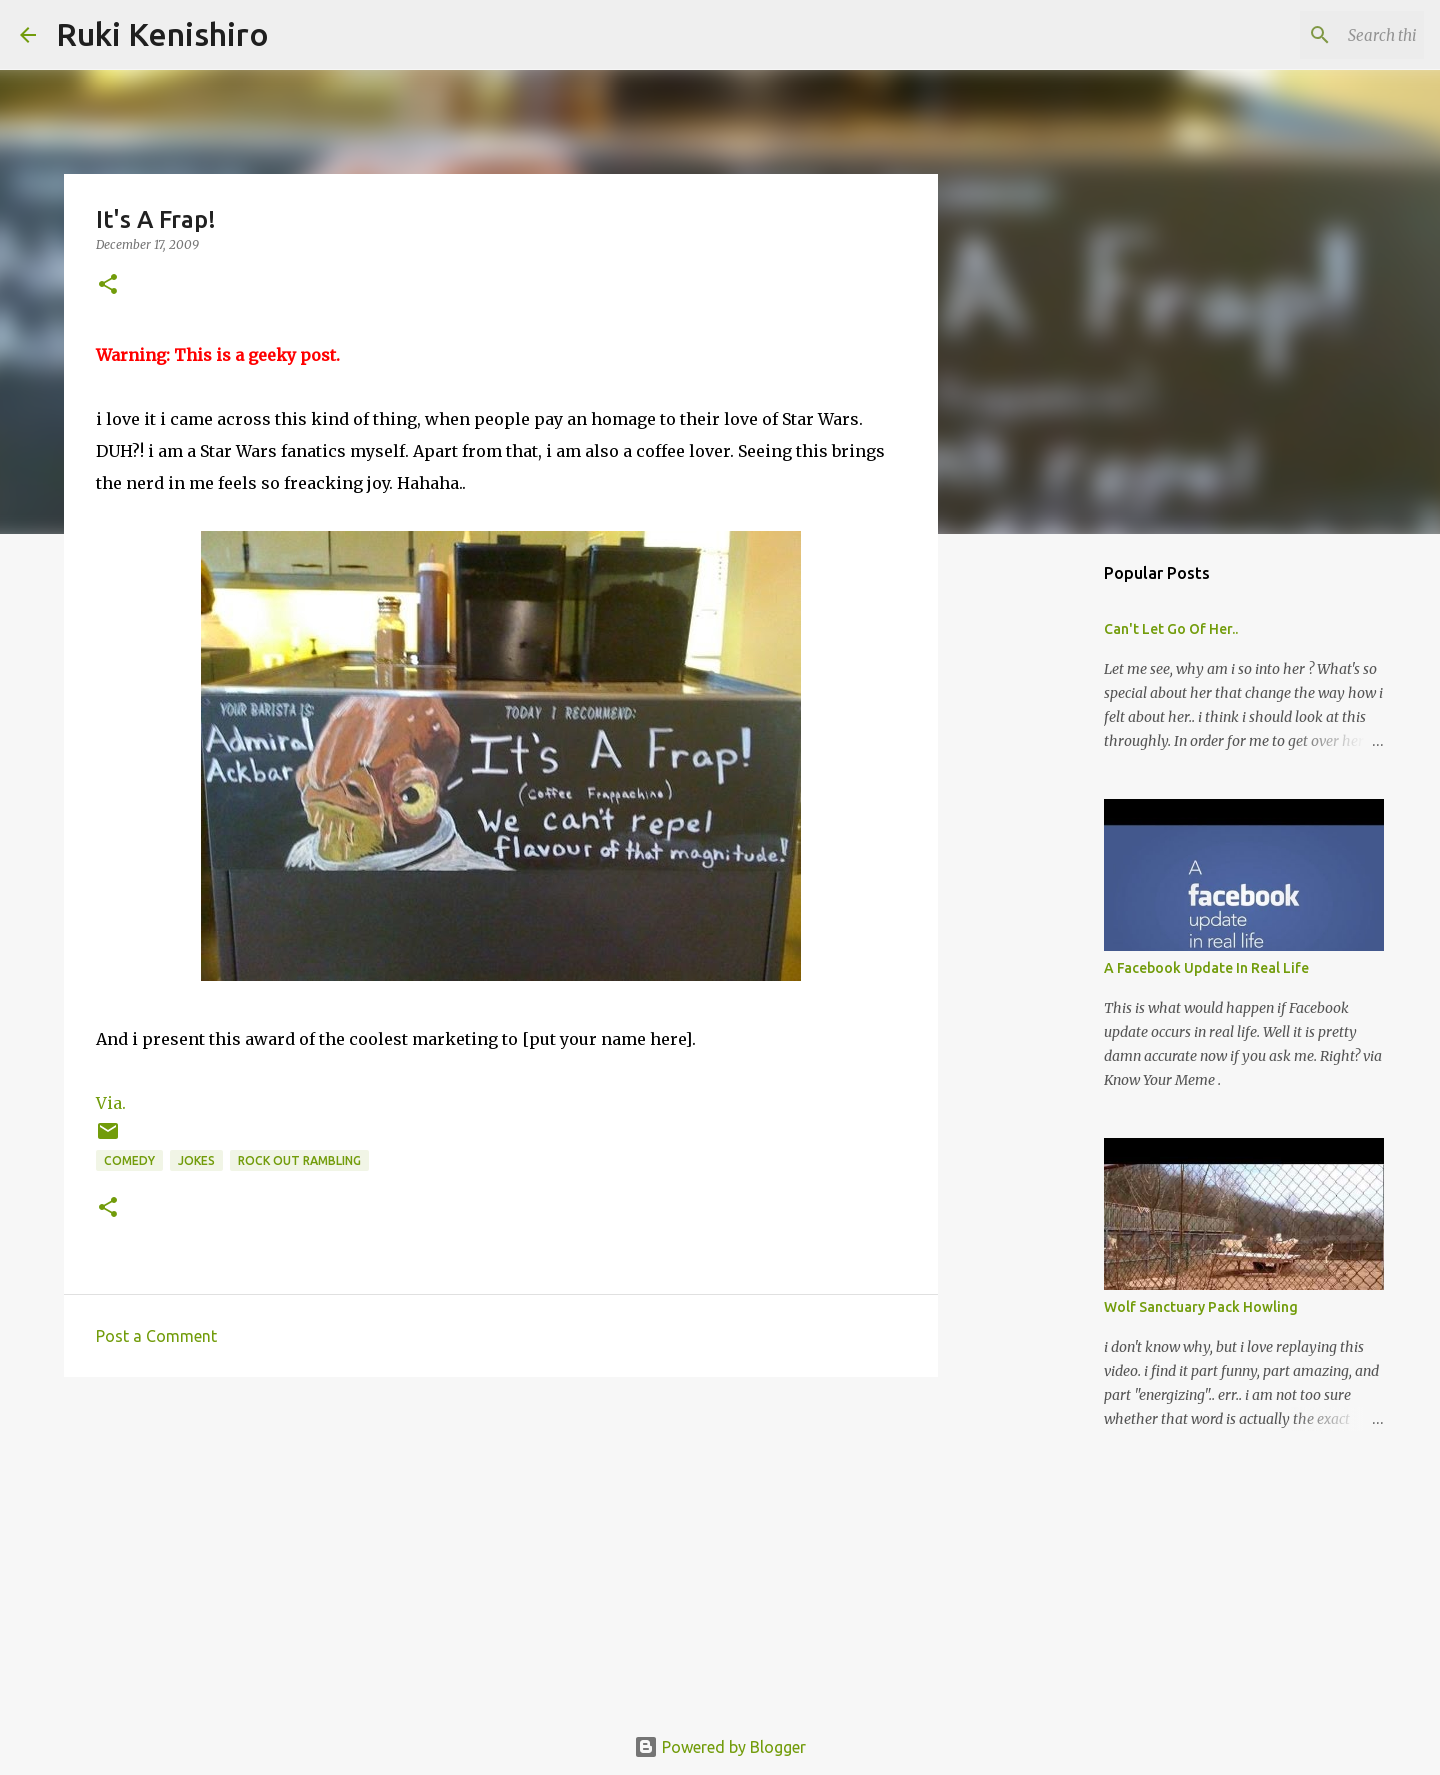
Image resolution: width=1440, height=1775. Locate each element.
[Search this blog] (1319, 35)
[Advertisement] (501, 1547)
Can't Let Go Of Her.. (1171, 629)
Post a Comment (156, 1336)
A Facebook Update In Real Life (1206, 968)
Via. (111, 1103)
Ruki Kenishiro (162, 34)
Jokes (196, 1160)
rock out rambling (299, 1160)
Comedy (129, 1160)
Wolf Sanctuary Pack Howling (1201, 1307)
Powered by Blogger (720, 1747)
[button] (108, 285)
